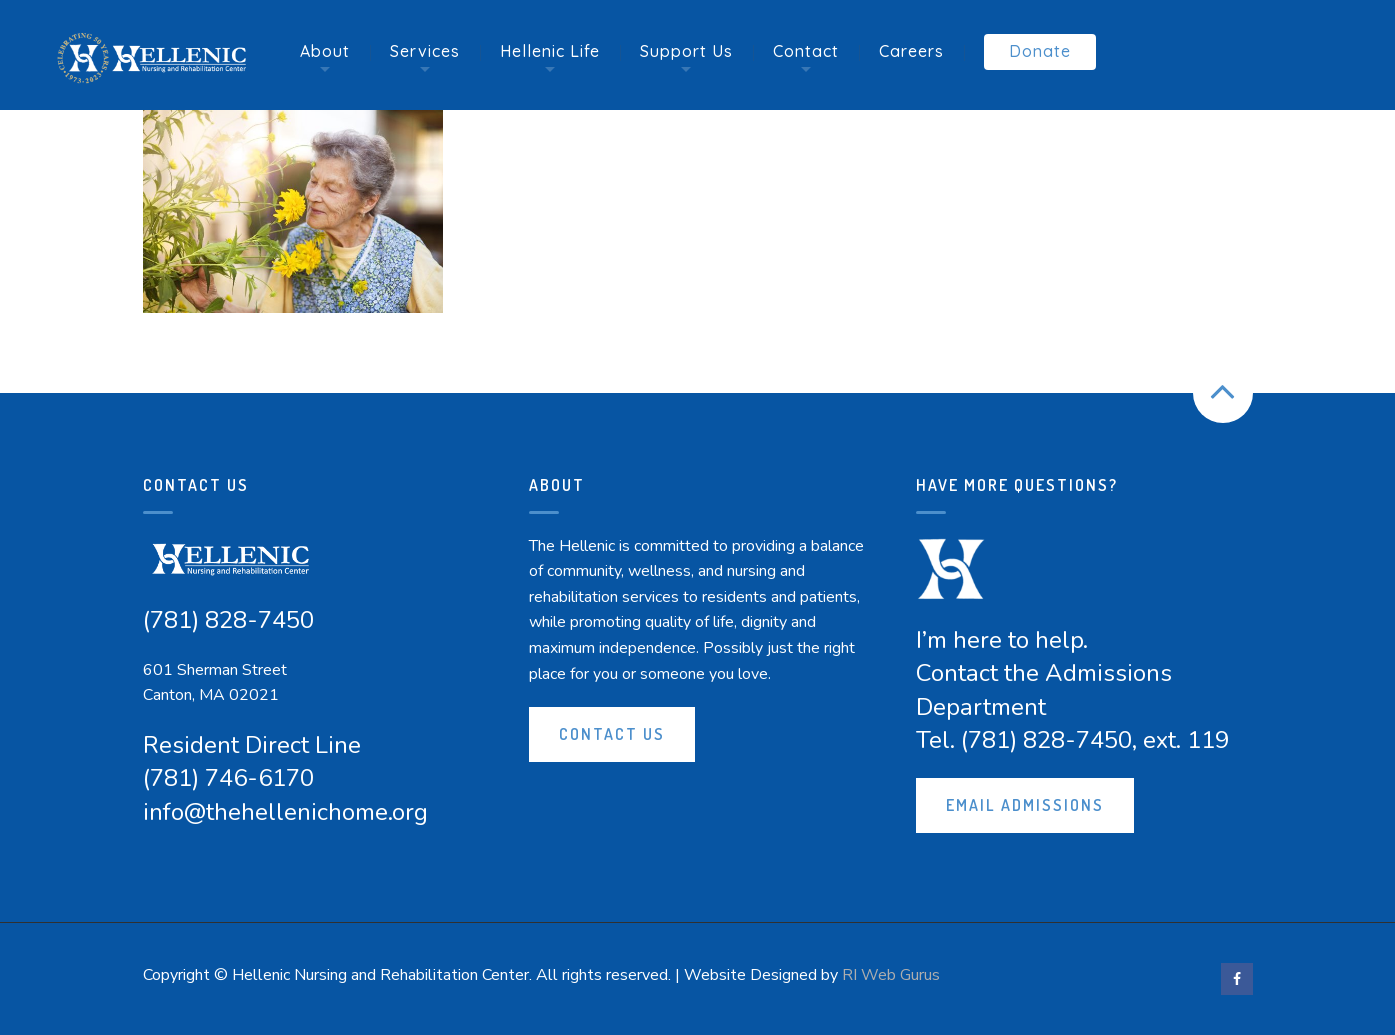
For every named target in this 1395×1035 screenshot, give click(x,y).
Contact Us (612, 734)
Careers (911, 51)
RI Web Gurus (891, 975)
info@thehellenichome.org (285, 812)
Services (425, 51)
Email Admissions (1025, 805)
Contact (806, 51)
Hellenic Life (550, 51)
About (325, 51)
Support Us (686, 51)
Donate (1040, 51)
